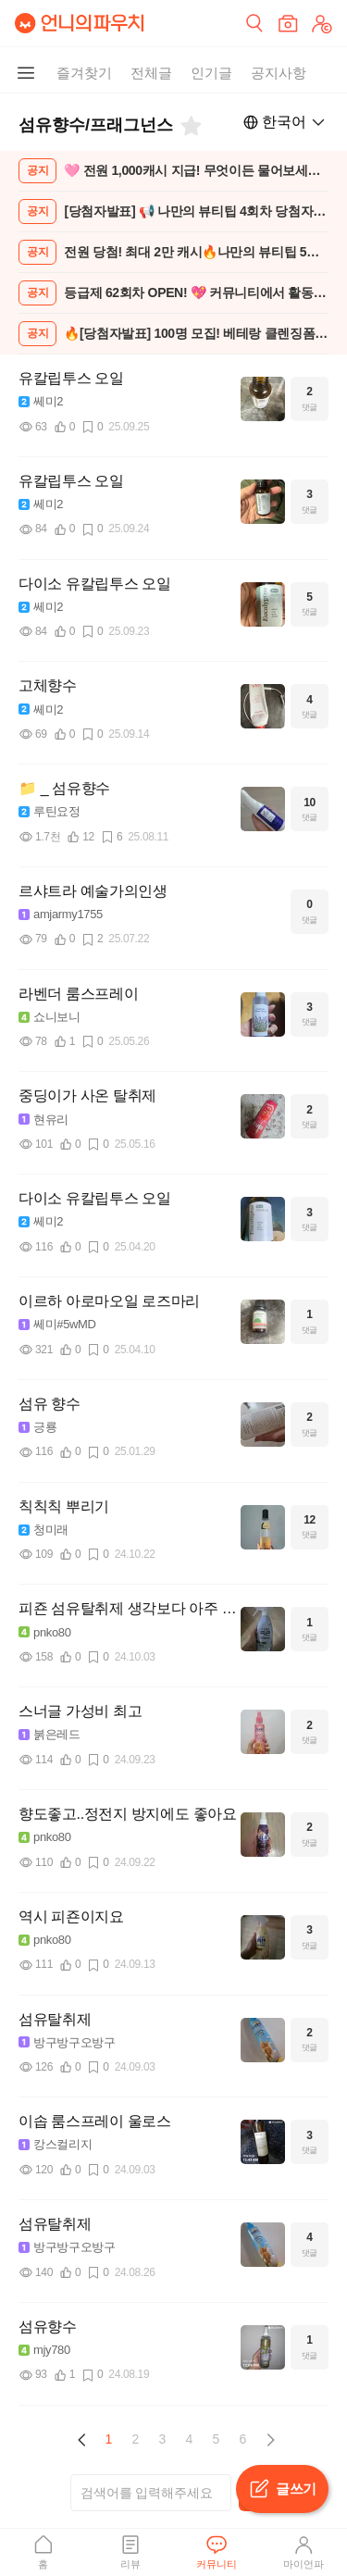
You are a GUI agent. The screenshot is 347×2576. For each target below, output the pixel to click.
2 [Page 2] (136, 2439)
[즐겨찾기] (190, 126)
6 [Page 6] (243, 2439)
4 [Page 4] (189, 2439)
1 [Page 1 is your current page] (109, 2439)
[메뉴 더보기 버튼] (26, 73)
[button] (82, 2440)
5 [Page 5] (216, 2439)
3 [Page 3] (163, 2439)
